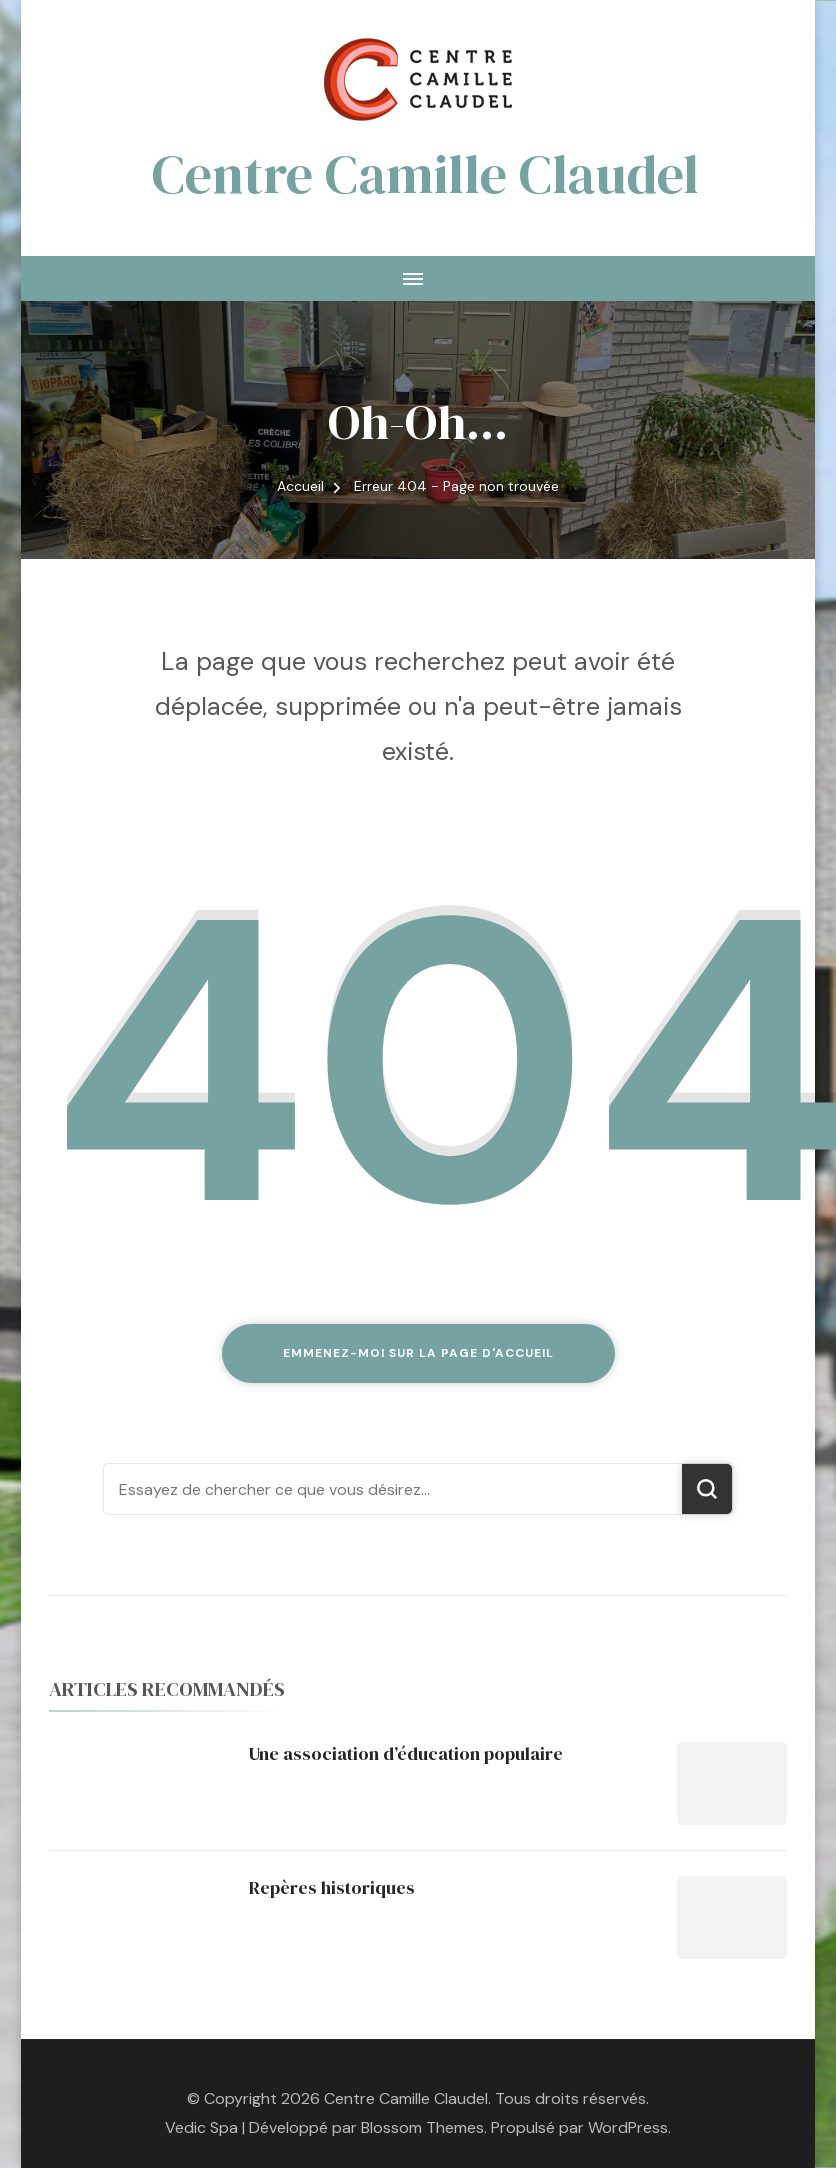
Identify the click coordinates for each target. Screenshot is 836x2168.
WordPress (628, 2127)
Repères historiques (332, 1887)
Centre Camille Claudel (425, 174)
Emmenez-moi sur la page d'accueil (418, 1353)
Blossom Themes (422, 2127)
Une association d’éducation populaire (406, 1753)
